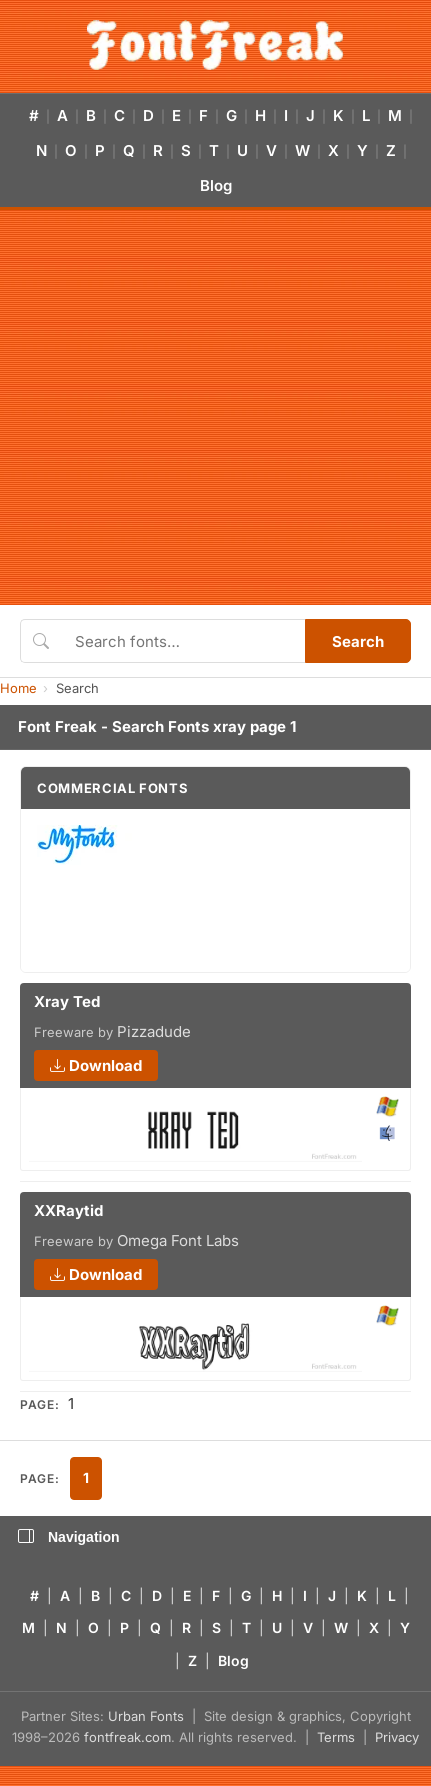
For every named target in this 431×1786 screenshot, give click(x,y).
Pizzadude (154, 1031)
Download (96, 1065)
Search (358, 641)
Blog (216, 185)
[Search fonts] (183, 641)
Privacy (397, 1737)
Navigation (69, 1537)
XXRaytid (68, 1210)
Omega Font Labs (178, 1240)
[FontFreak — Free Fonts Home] (215, 45)
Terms (336, 1737)
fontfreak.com (127, 1737)
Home (18, 688)
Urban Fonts (146, 1716)
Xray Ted (67, 1001)
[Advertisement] (187, 407)
